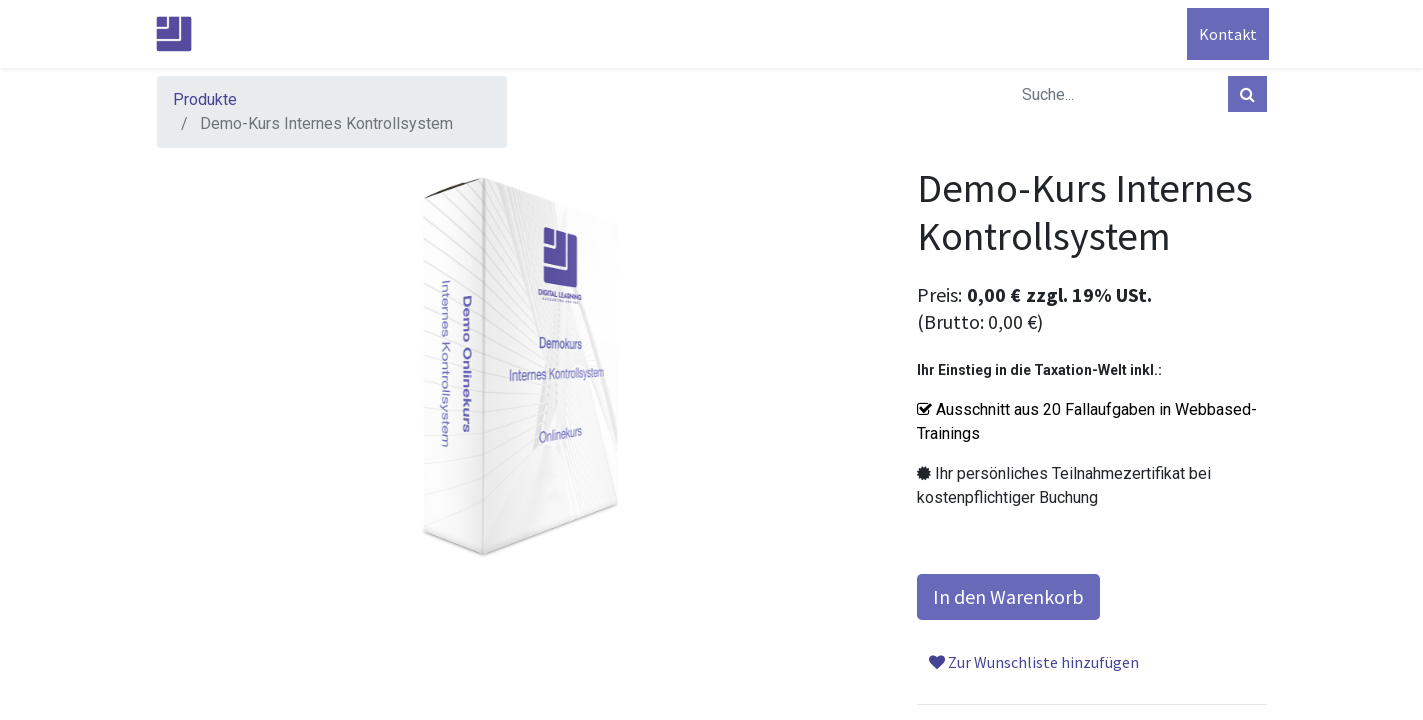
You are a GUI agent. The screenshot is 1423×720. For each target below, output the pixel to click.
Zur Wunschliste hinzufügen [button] (1034, 662)
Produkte (205, 99)
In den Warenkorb (1008, 596)
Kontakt (1226, 34)
